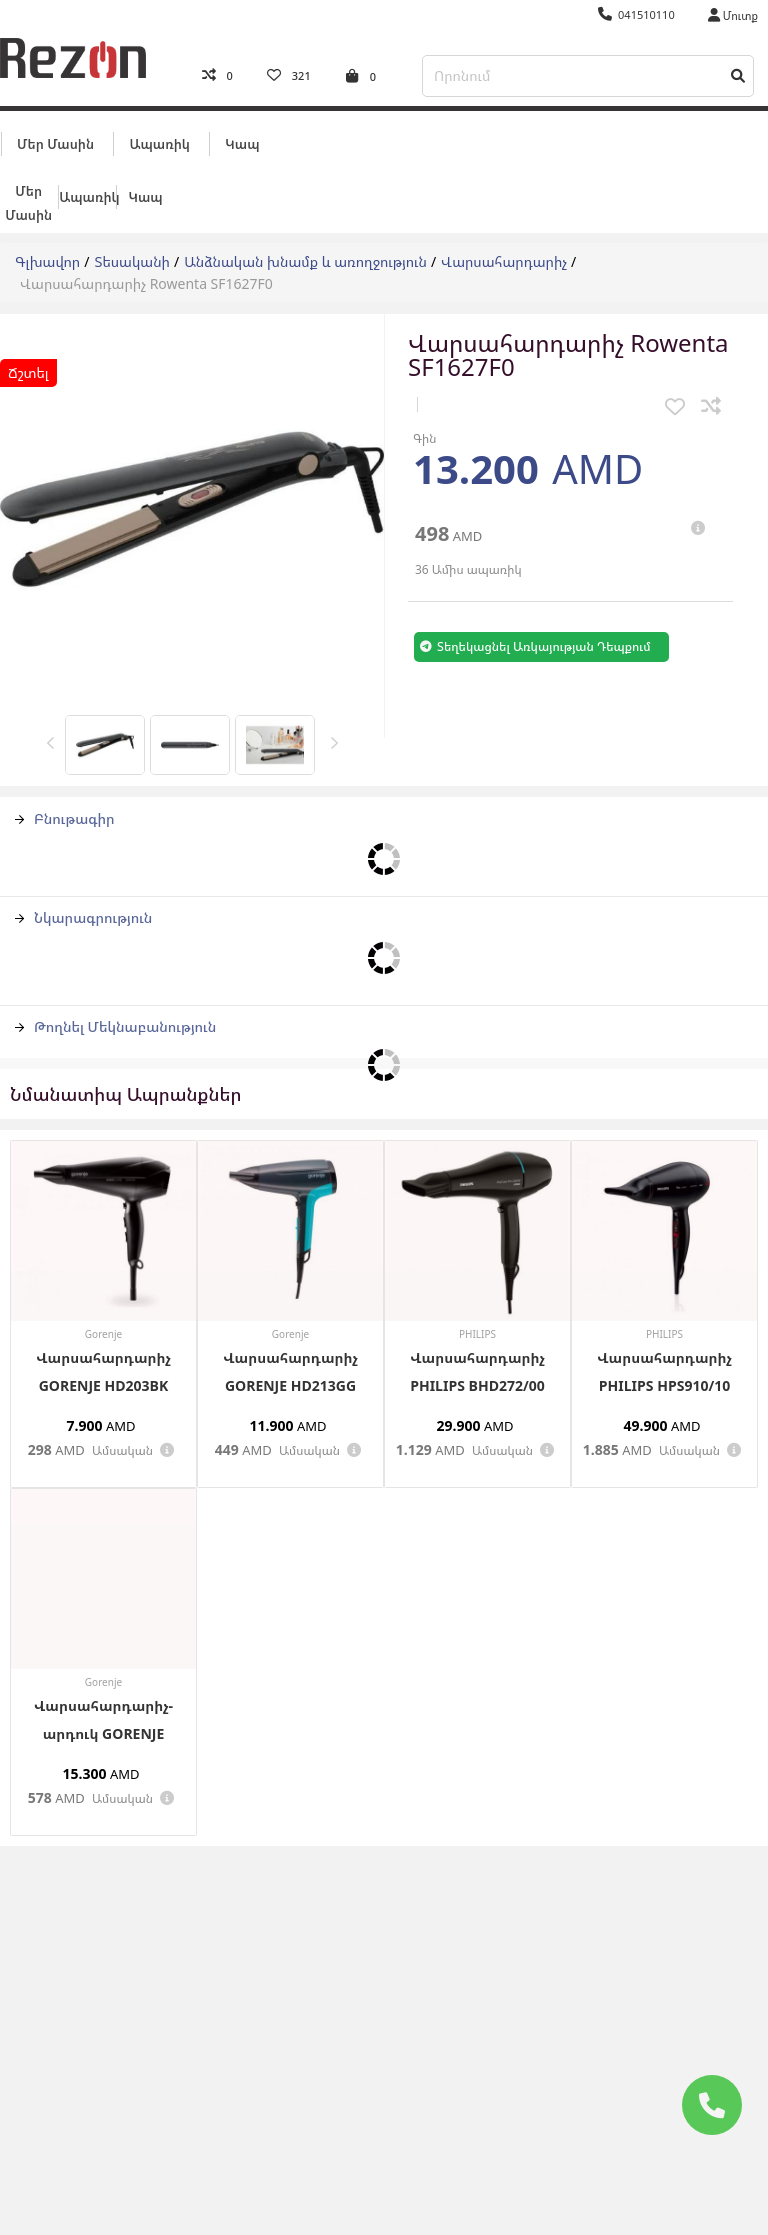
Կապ (242, 127)
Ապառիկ (159, 127)
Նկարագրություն (83, 901)
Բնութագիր (65, 802)
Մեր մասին (55, 127)
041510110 (636, 14)
